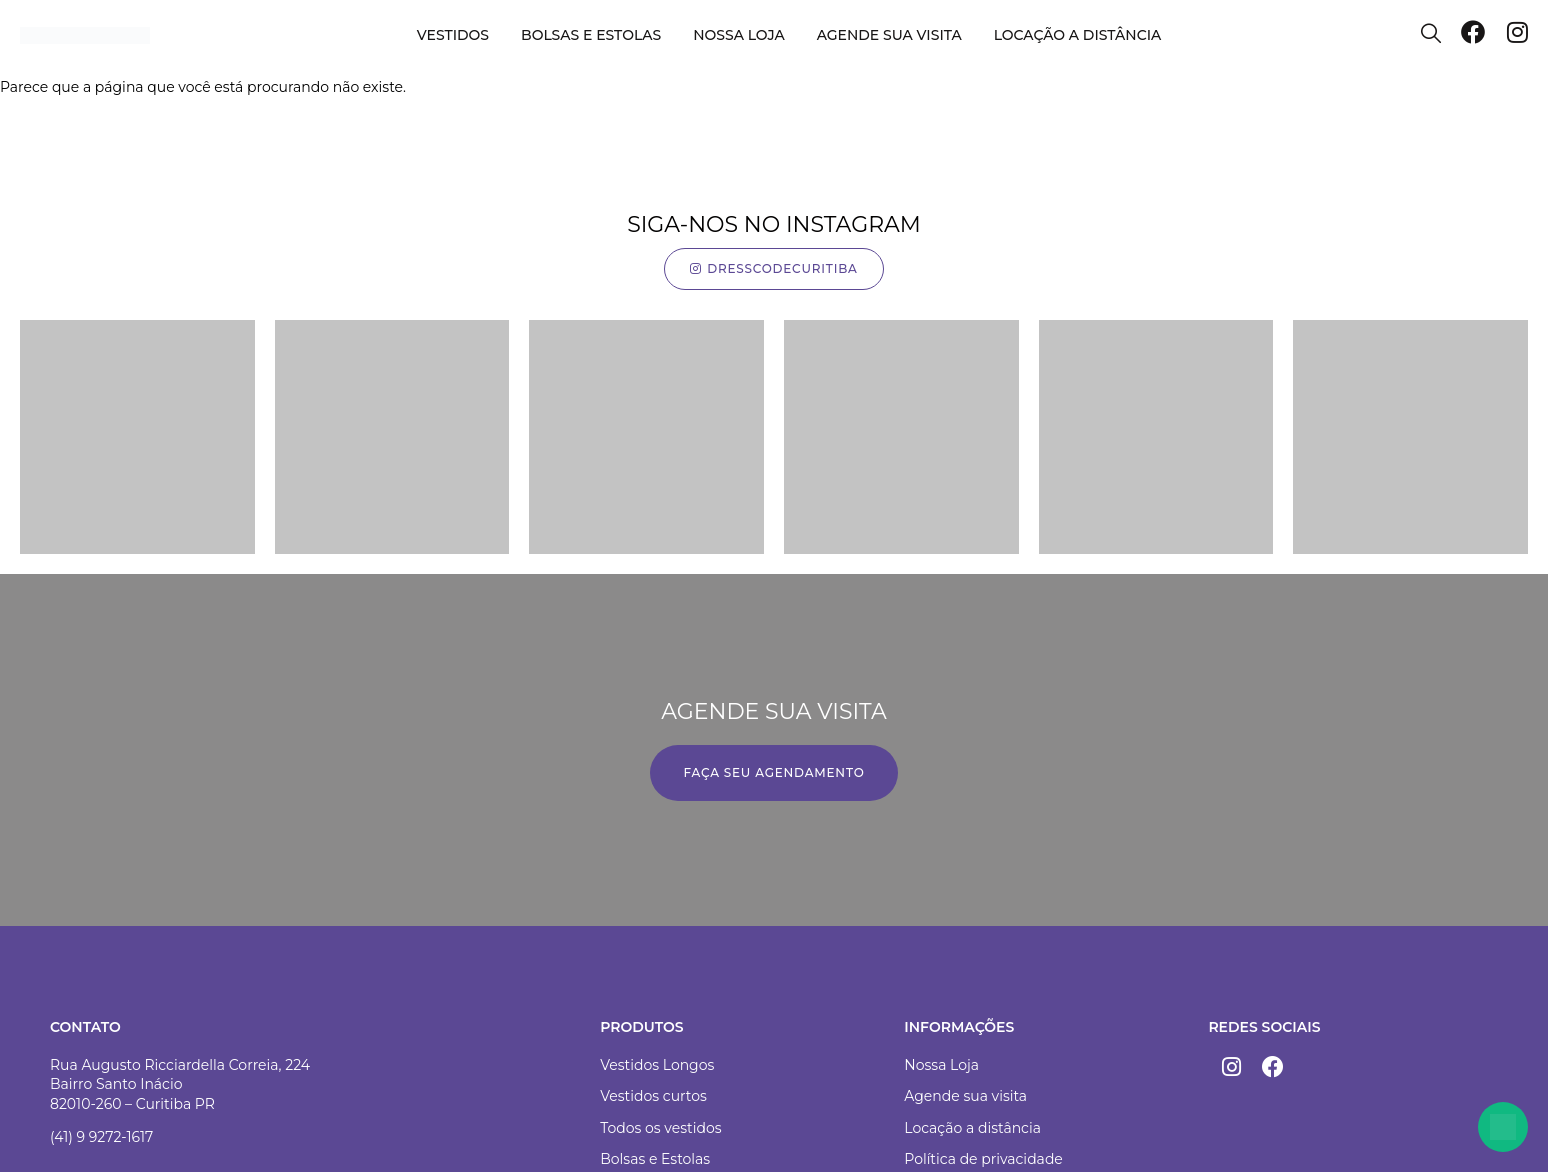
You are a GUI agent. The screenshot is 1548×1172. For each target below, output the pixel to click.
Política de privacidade (983, 1159)
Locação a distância (1078, 35)
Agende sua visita (889, 35)
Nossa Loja (941, 1065)
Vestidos (453, 35)
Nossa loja (738, 35)
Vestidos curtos (653, 1096)
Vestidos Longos (657, 1065)
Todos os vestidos (660, 1128)
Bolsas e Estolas (591, 35)
